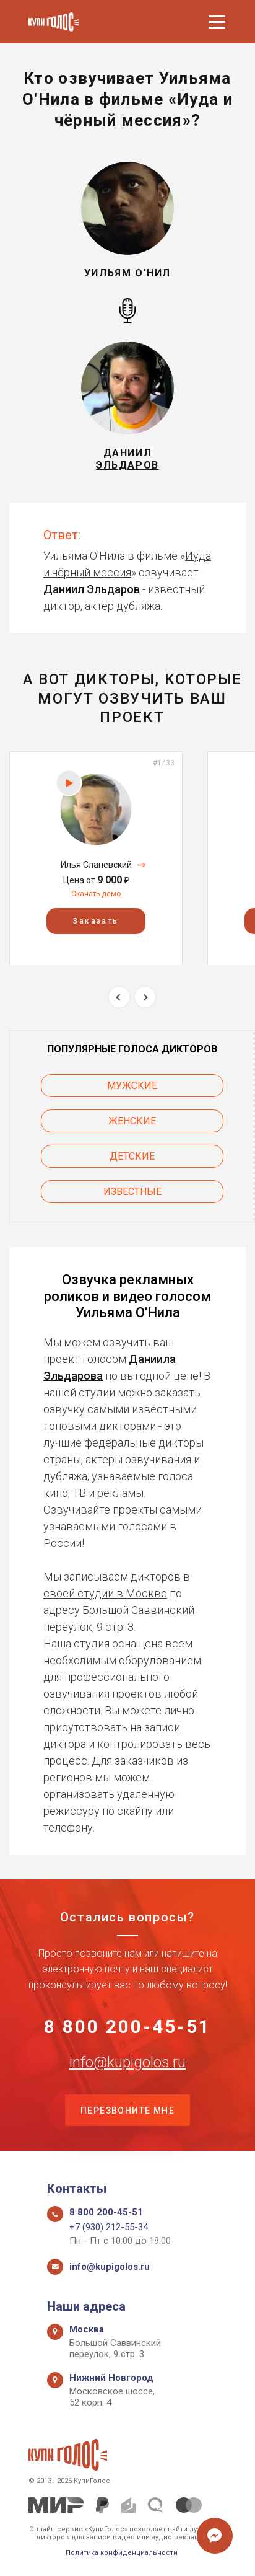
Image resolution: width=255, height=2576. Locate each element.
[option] (96, 858)
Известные (132, 1192)
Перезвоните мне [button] (127, 2110)
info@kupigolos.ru (127, 2062)
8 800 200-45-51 (127, 2027)
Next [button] (145, 997)
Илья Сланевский (96, 865)
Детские (132, 1156)
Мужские (132, 1086)
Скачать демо (96, 893)
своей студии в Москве (105, 1593)
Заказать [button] (95, 920)
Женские (132, 1121)
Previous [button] (119, 997)
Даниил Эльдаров (91, 589)
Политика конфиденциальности (122, 2553)
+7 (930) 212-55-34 (108, 2227)
